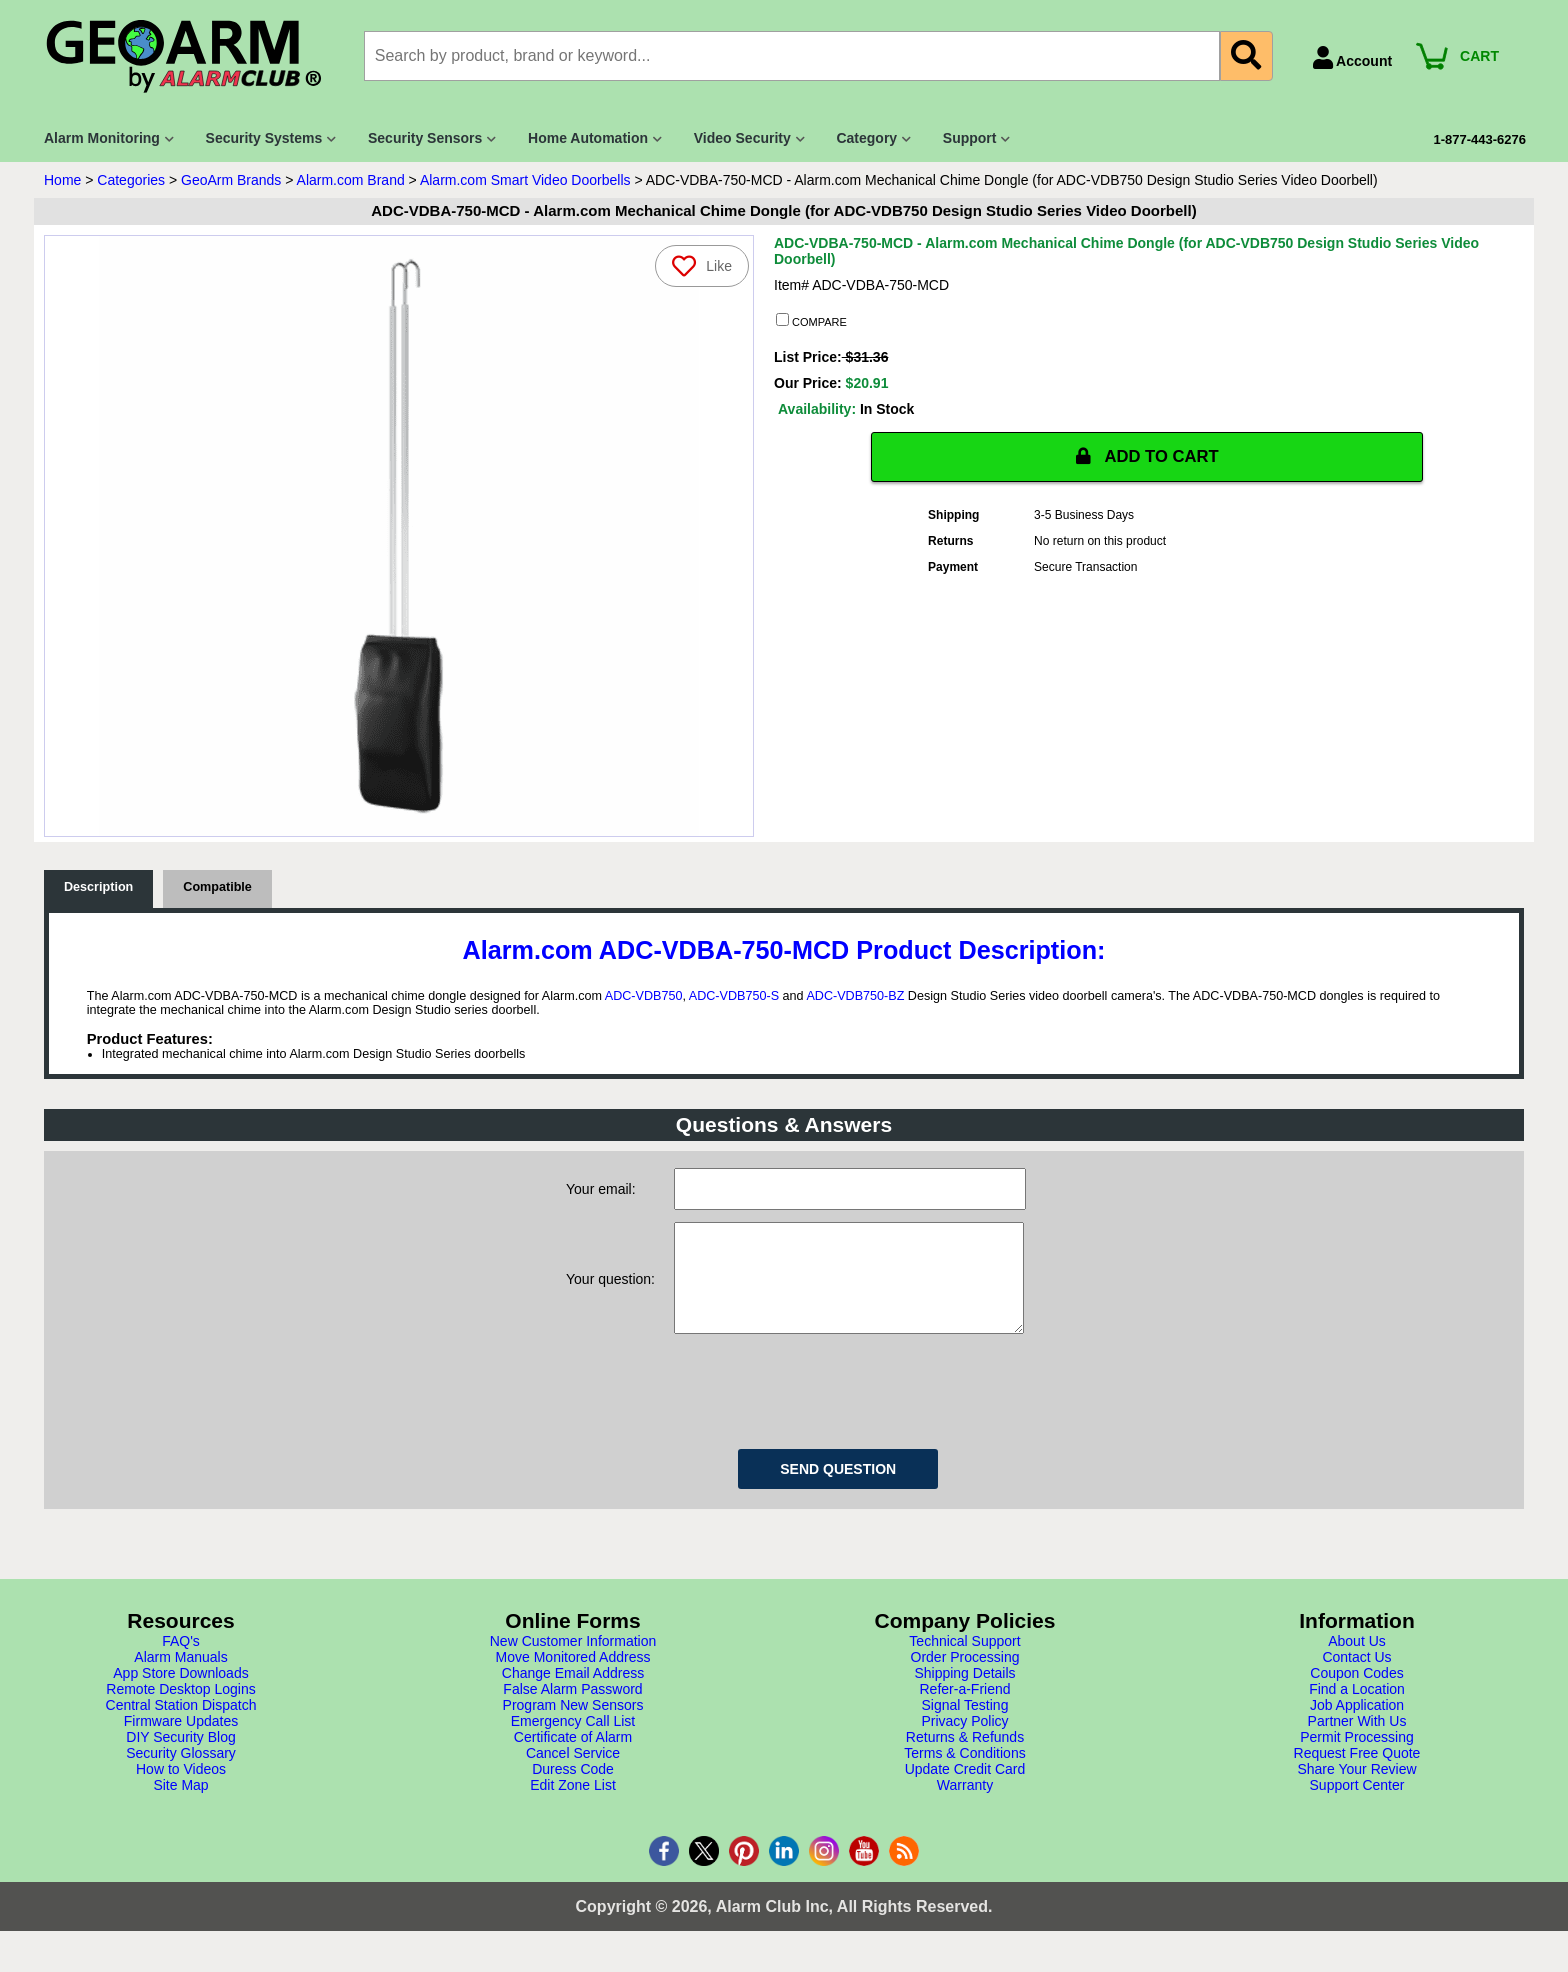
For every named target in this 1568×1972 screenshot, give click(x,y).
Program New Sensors (573, 1725)
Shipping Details (964, 1693)
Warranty (965, 1805)
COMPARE (811, 321)
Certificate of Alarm (573, 1757)
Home (62, 180)
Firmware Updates (181, 1741)
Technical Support (964, 1661)
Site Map (180, 1805)
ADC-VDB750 (644, 996)
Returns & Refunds (965, 1757)
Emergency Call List (573, 1741)
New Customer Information (573, 1661)
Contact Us (1356, 1677)
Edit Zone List (573, 1805)
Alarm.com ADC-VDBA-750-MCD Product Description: (784, 950)
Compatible (217, 887)
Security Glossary (181, 1773)
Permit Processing (1357, 1757)
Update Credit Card (965, 1789)
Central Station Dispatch (181, 1725)
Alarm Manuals (180, 1677)
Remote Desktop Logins (180, 1709)
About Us (1357, 1661)
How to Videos (181, 1789)
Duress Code (573, 1789)
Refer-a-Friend (964, 1709)
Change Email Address (573, 1693)
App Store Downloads (180, 1693)
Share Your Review (1356, 1789)
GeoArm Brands (231, 180)
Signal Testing (965, 1725)
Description (98, 887)
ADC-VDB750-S (734, 996)
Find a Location (1357, 1709)
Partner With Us (1357, 1741)
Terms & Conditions (964, 1773)
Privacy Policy (964, 1741)
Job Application (1357, 1725)
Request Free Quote (1357, 1773)
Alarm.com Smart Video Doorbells (525, 180)
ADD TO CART (1147, 457)
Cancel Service (573, 1773)
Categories (131, 180)
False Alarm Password (572, 1709)
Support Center (1357, 1805)
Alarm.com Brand (351, 180)
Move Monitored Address (573, 1677)
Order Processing (965, 1677)
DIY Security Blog (180, 1757)
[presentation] (826, 1408)
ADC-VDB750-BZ (855, 996)
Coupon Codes (1356, 1693)
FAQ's (181, 1661)
